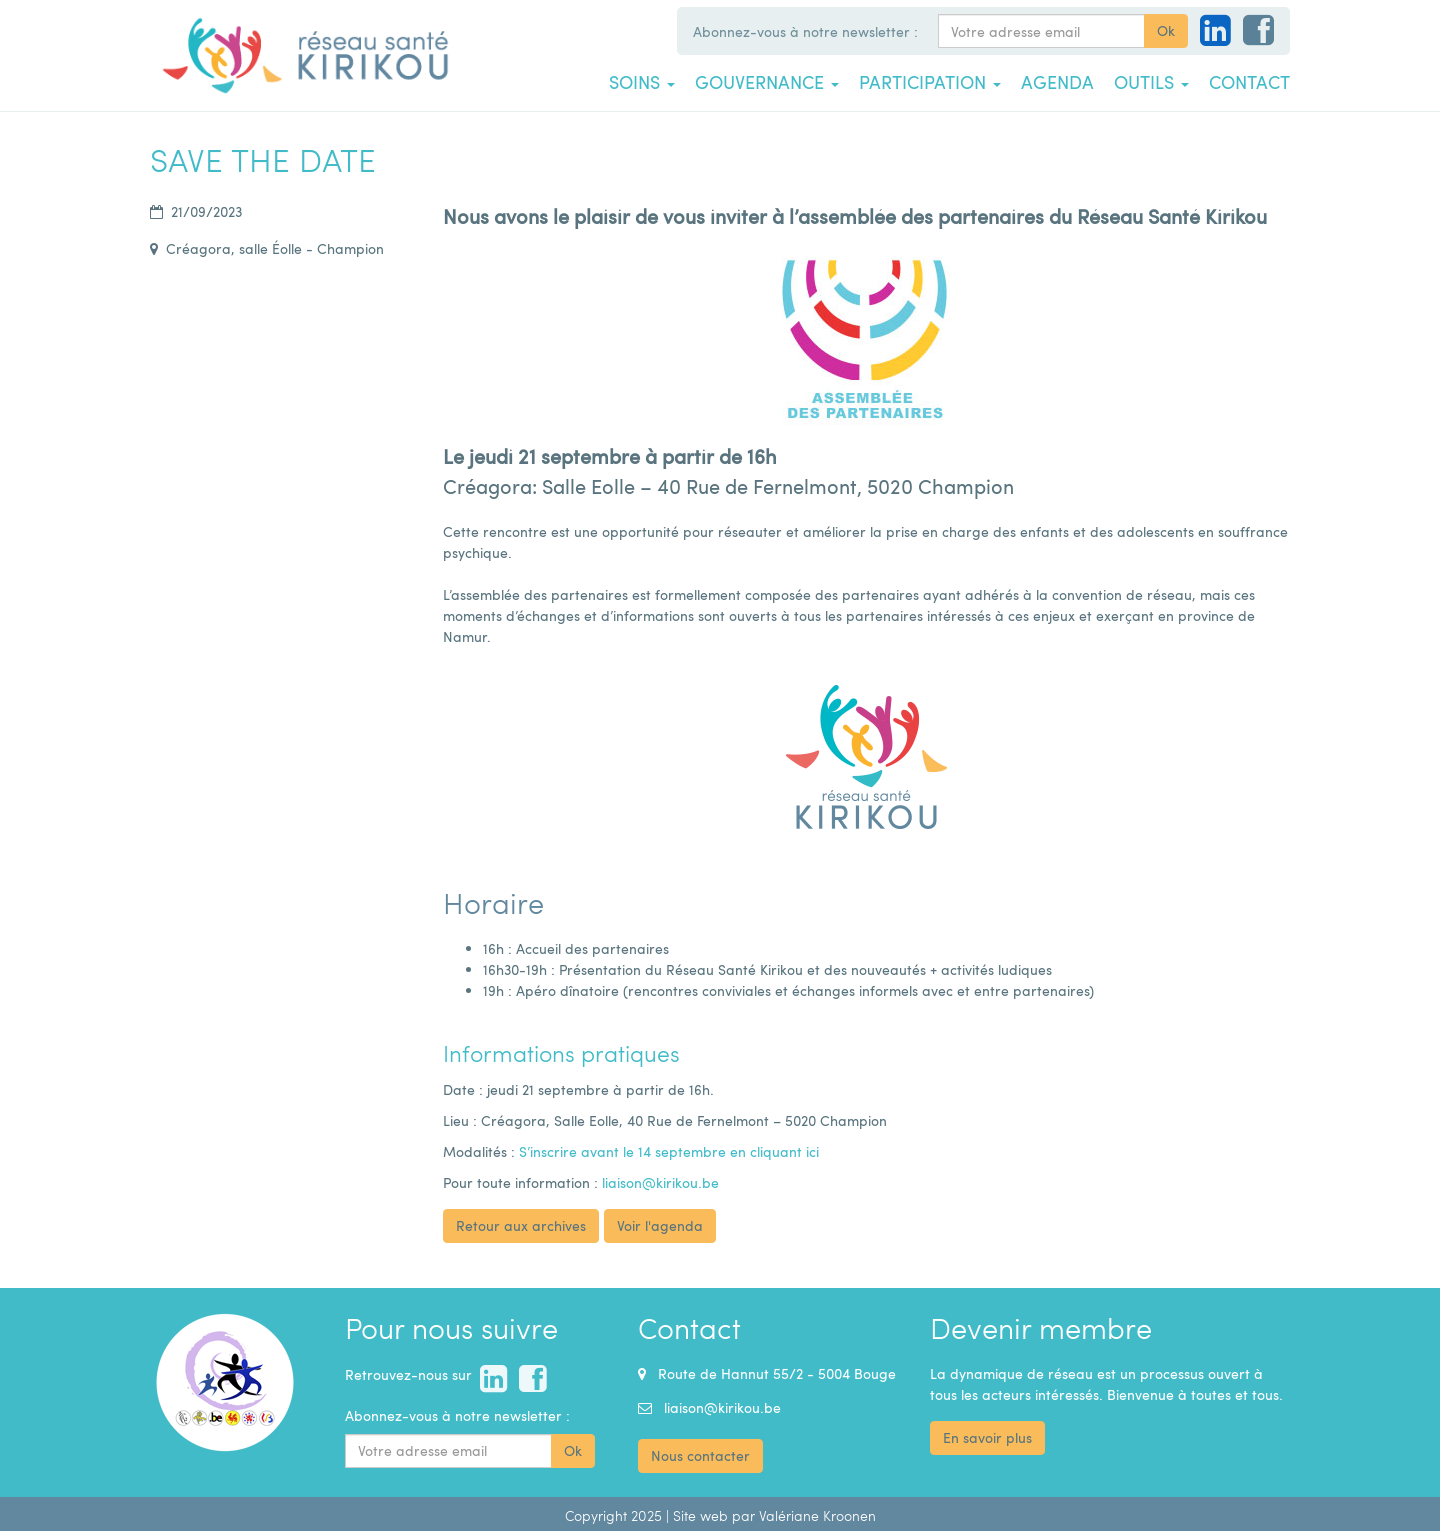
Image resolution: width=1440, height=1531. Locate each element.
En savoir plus (987, 1437)
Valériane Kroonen (817, 1515)
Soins (642, 82)
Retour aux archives (521, 1225)
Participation (930, 82)
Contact (1249, 82)
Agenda (1057, 82)
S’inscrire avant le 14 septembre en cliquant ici (669, 1151)
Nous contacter (700, 1455)
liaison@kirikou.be (660, 1182)
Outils (1151, 82)
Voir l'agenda (660, 1225)
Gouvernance (767, 82)
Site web (700, 1515)
